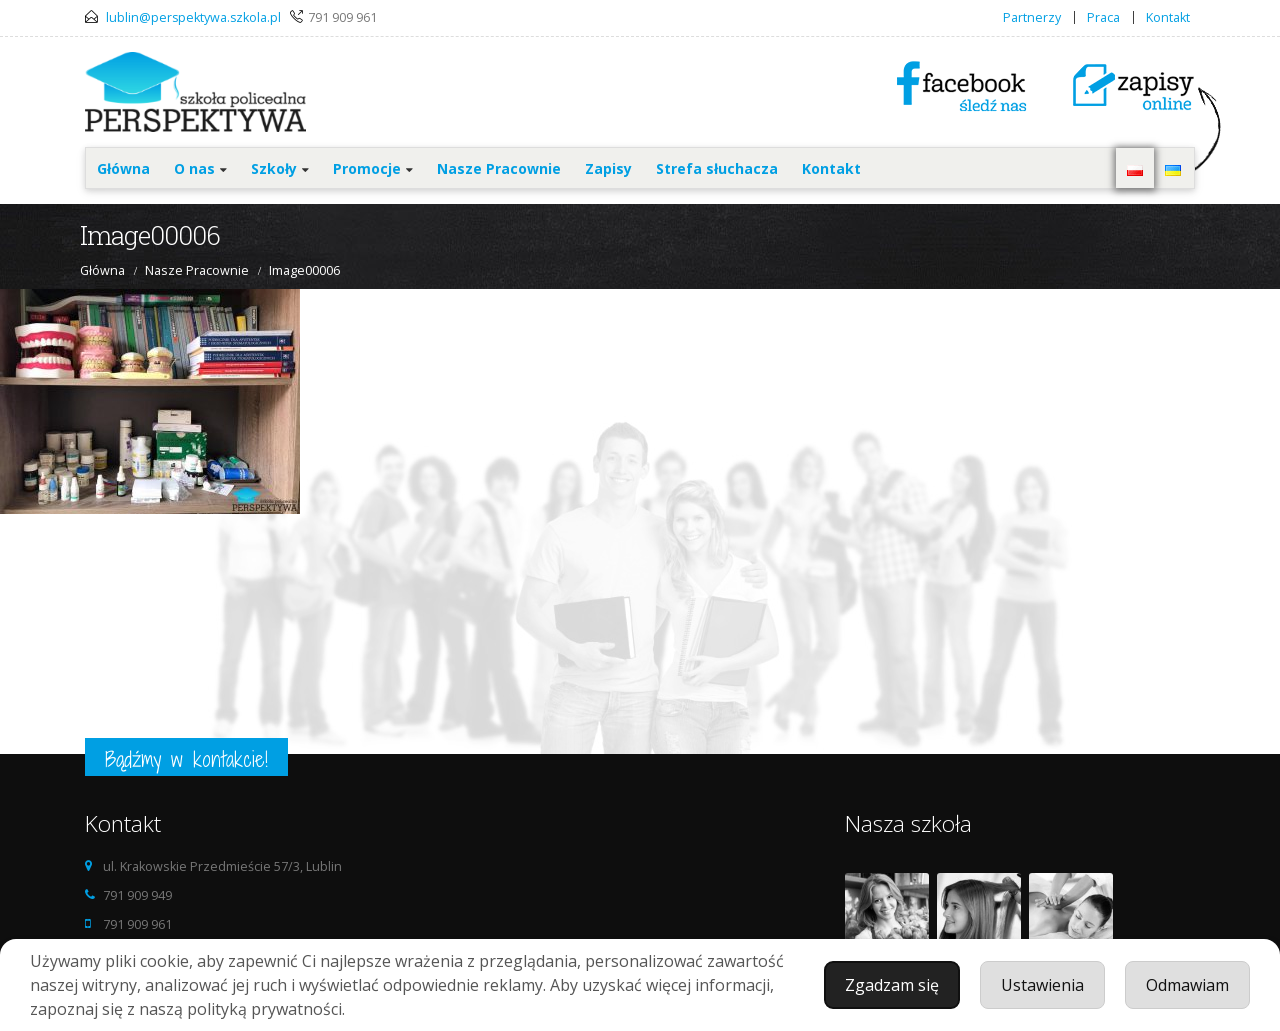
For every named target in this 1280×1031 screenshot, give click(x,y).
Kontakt (1168, 17)
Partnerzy (1032, 17)
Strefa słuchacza (717, 168)
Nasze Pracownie (499, 168)
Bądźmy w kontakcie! (186, 759)
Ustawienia (1042, 985)
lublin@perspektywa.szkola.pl (193, 17)
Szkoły (274, 168)
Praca (1103, 17)
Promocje (367, 168)
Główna (123, 168)
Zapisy (608, 168)
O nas (194, 168)
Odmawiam (1187, 985)
